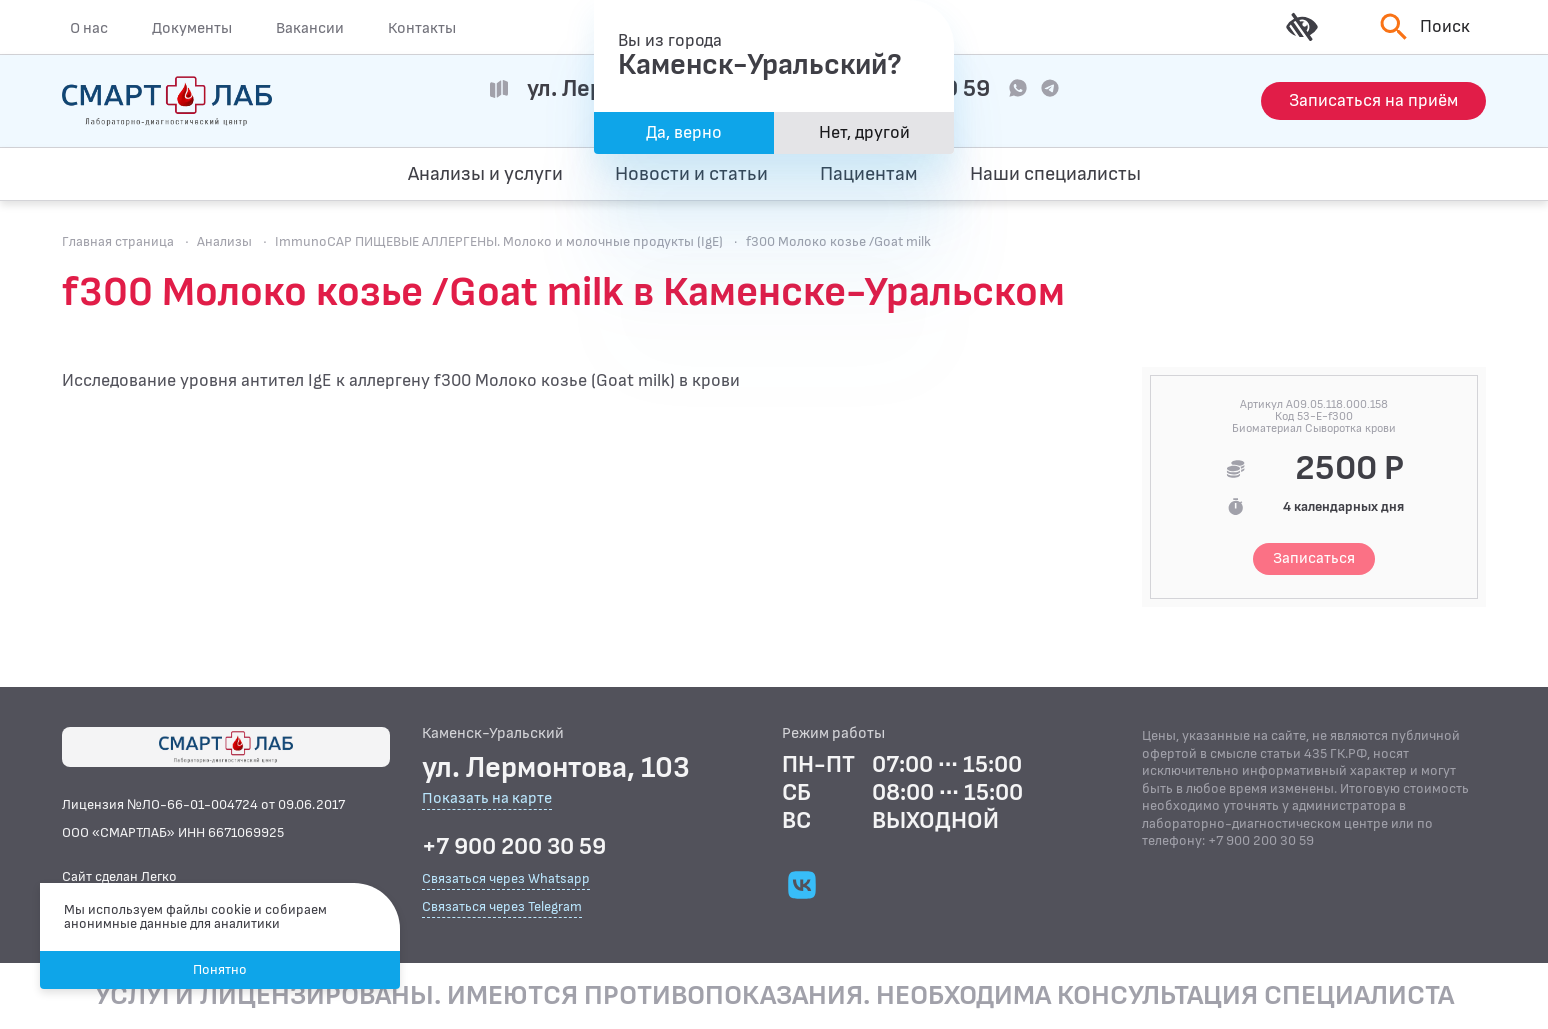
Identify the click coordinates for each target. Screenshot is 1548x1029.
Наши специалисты (1055, 174)
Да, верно (684, 132)
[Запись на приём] (1373, 101)
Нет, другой (864, 132)
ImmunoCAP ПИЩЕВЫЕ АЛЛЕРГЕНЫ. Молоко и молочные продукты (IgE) (499, 241)
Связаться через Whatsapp (506, 878)
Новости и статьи (691, 174)
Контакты (422, 28)
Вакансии (310, 28)
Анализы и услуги (485, 174)
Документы (192, 28)
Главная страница (118, 241)
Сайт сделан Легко (119, 876)
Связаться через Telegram (502, 906)
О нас (89, 28)
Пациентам (869, 174)
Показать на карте (487, 799)
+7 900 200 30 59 (514, 847)
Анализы (224, 241)
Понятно (220, 969)
